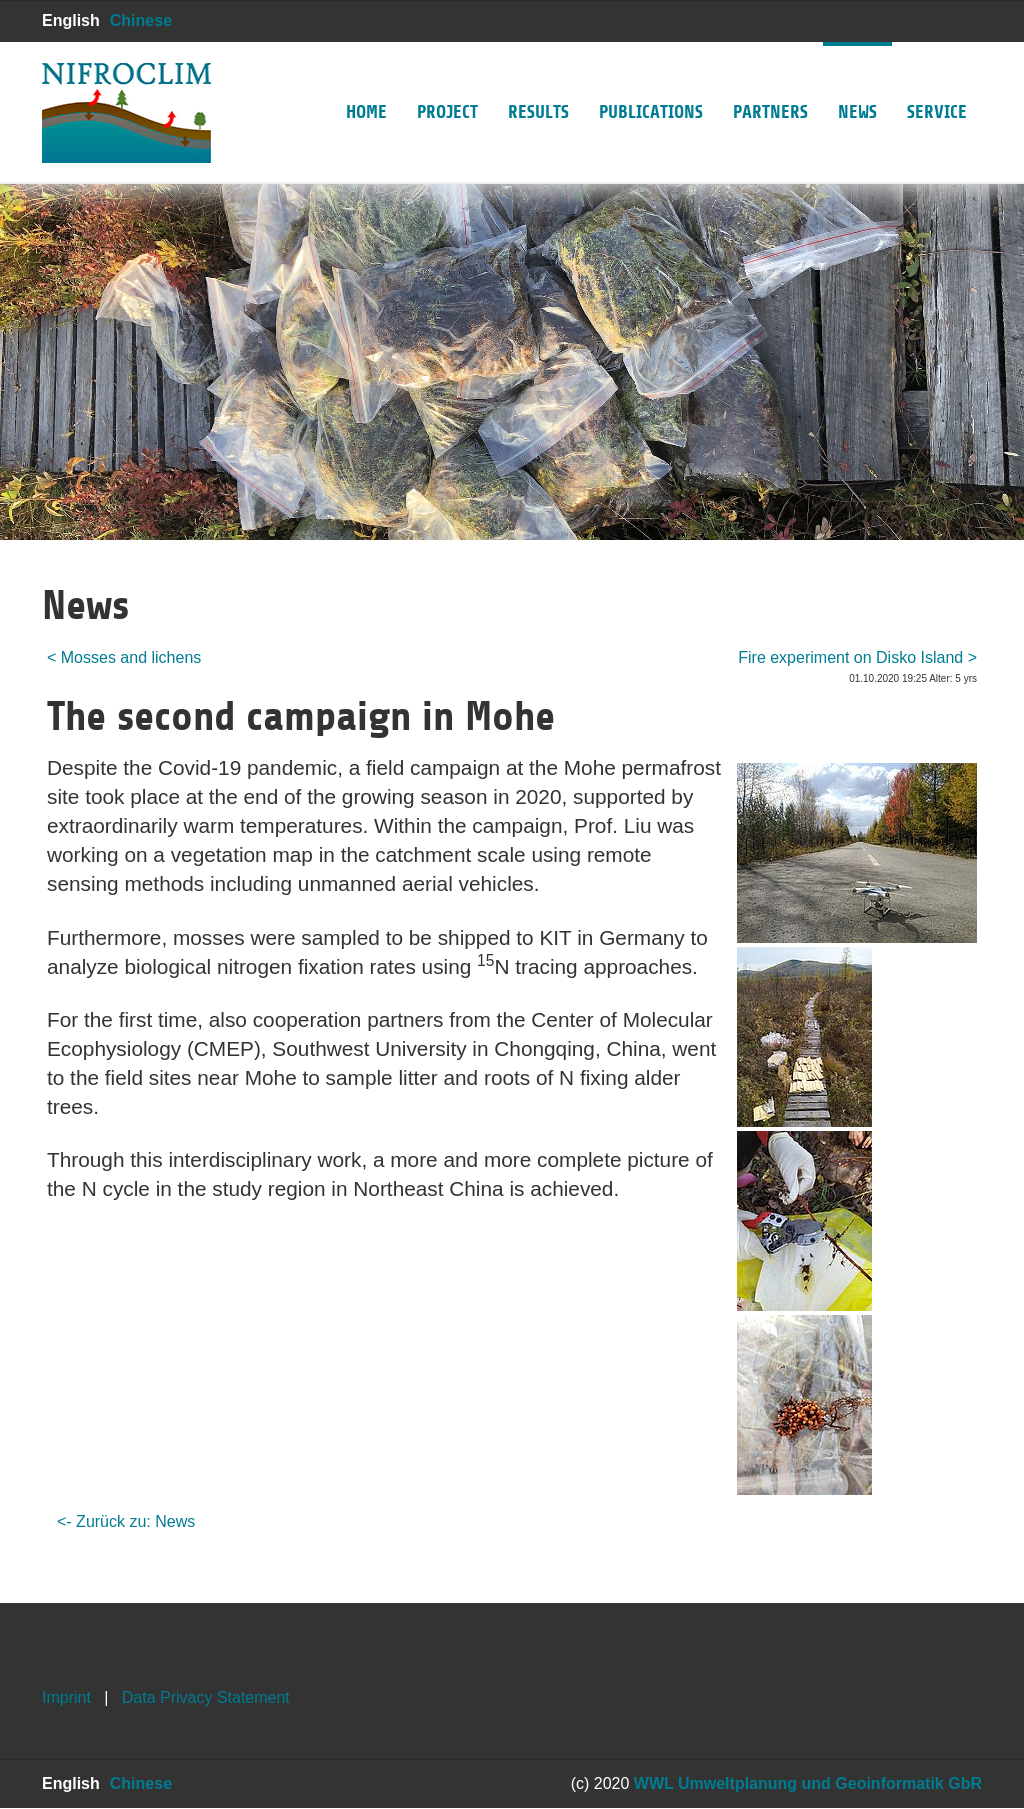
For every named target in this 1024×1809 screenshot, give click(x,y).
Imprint (66, 1697)
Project (447, 82)
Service (937, 82)
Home (366, 82)
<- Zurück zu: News (126, 1521)
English (71, 20)
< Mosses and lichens (124, 657)
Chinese (141, 20)
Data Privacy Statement (206, 1697)
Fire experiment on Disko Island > (857, 657)
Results (538, 82)
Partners (770, 82)
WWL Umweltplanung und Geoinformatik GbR (808, 1783)
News (857, 82)
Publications (651, 82)
